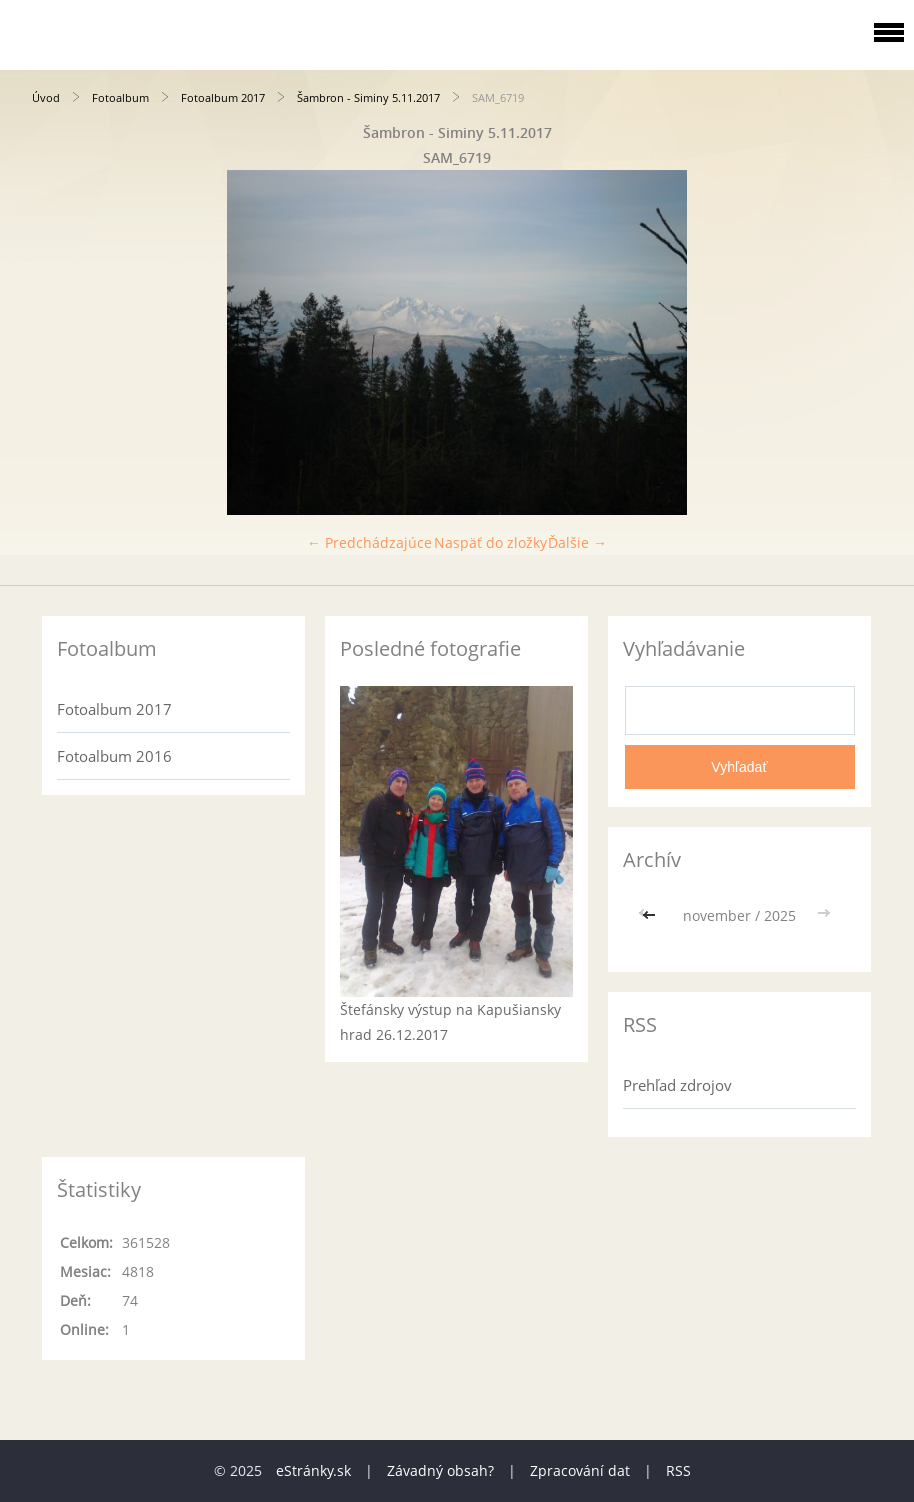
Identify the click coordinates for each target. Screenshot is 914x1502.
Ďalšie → (577, 542)
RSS (678, 1470)
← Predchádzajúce (369, 542)
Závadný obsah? (440, 1470)
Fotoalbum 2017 (223, 97)
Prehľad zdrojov (677, 1085)
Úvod (46, 97)
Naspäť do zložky (490, 542)
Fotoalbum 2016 (114, 756)
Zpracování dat (580, 1470)
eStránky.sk (313, 1470)
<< (651, 915)
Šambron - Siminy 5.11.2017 (368, 97)
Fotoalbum (120, 97)
